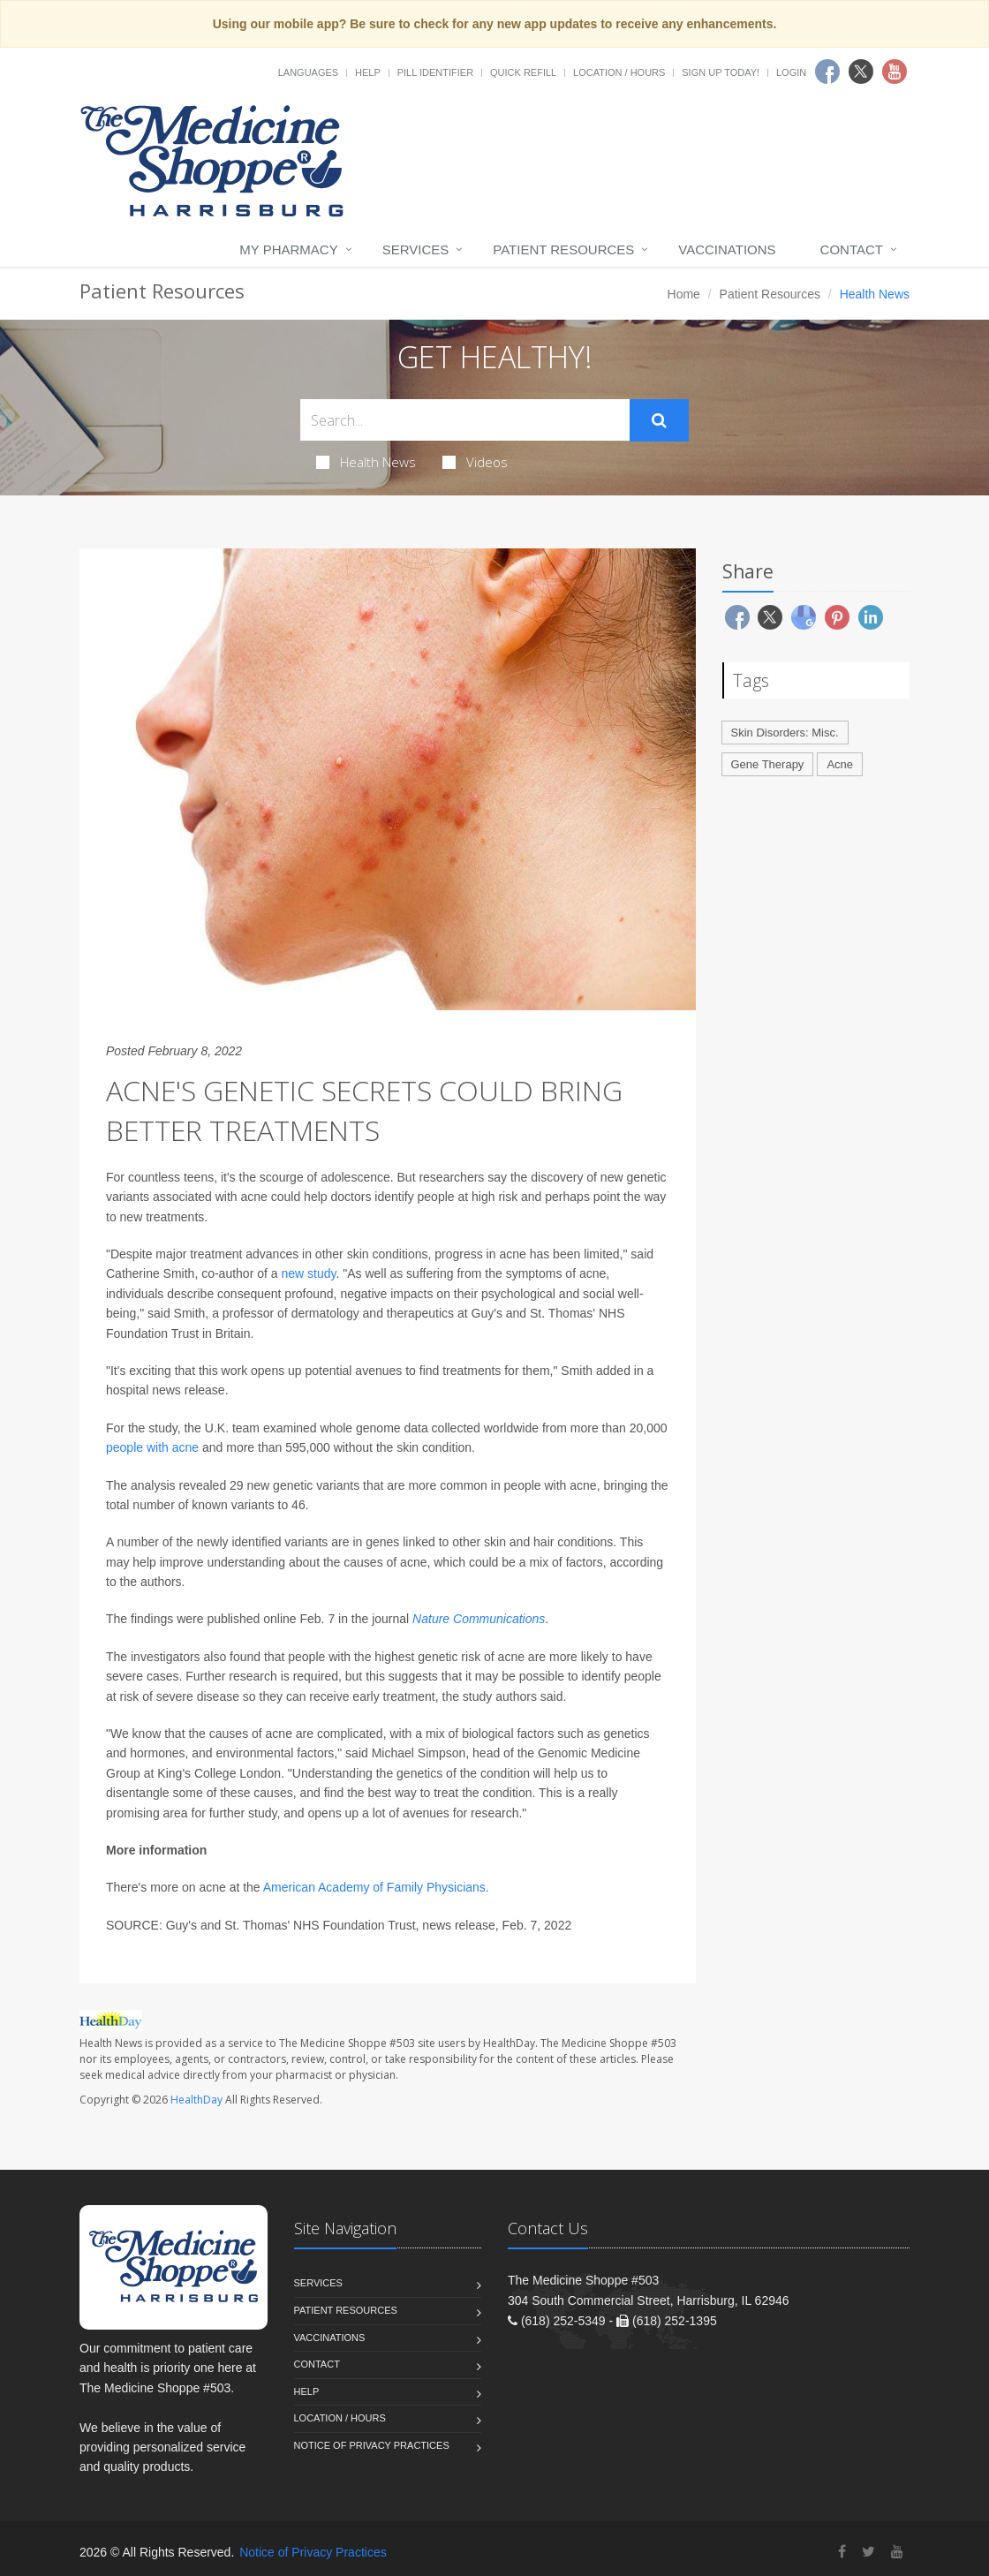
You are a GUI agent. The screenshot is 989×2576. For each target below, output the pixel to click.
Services (415, 249)
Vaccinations (726, 249)
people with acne (152, 1447)
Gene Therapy (767, 764)
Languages (308, 72)
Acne (840, 764)
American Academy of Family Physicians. (376, 1887)
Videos (475, 462)
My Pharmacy (288, 249)
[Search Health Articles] (465, 420)
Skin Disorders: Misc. (785, 732)
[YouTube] (897, 2551)
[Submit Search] (659, 420)
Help (368, 72)
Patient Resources (563, 249)
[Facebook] (842, 2551)
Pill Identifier (435, 72)
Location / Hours (619, 72)
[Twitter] (868, 2551)
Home (684, 294)
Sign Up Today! (720, 72)
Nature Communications (478, 1619)
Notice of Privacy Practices (371, 2445)
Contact (851, 249)
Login (791, 72)
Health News (366, 462)
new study (308, 1273)
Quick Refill (523, 72)
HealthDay (196, 2099)
